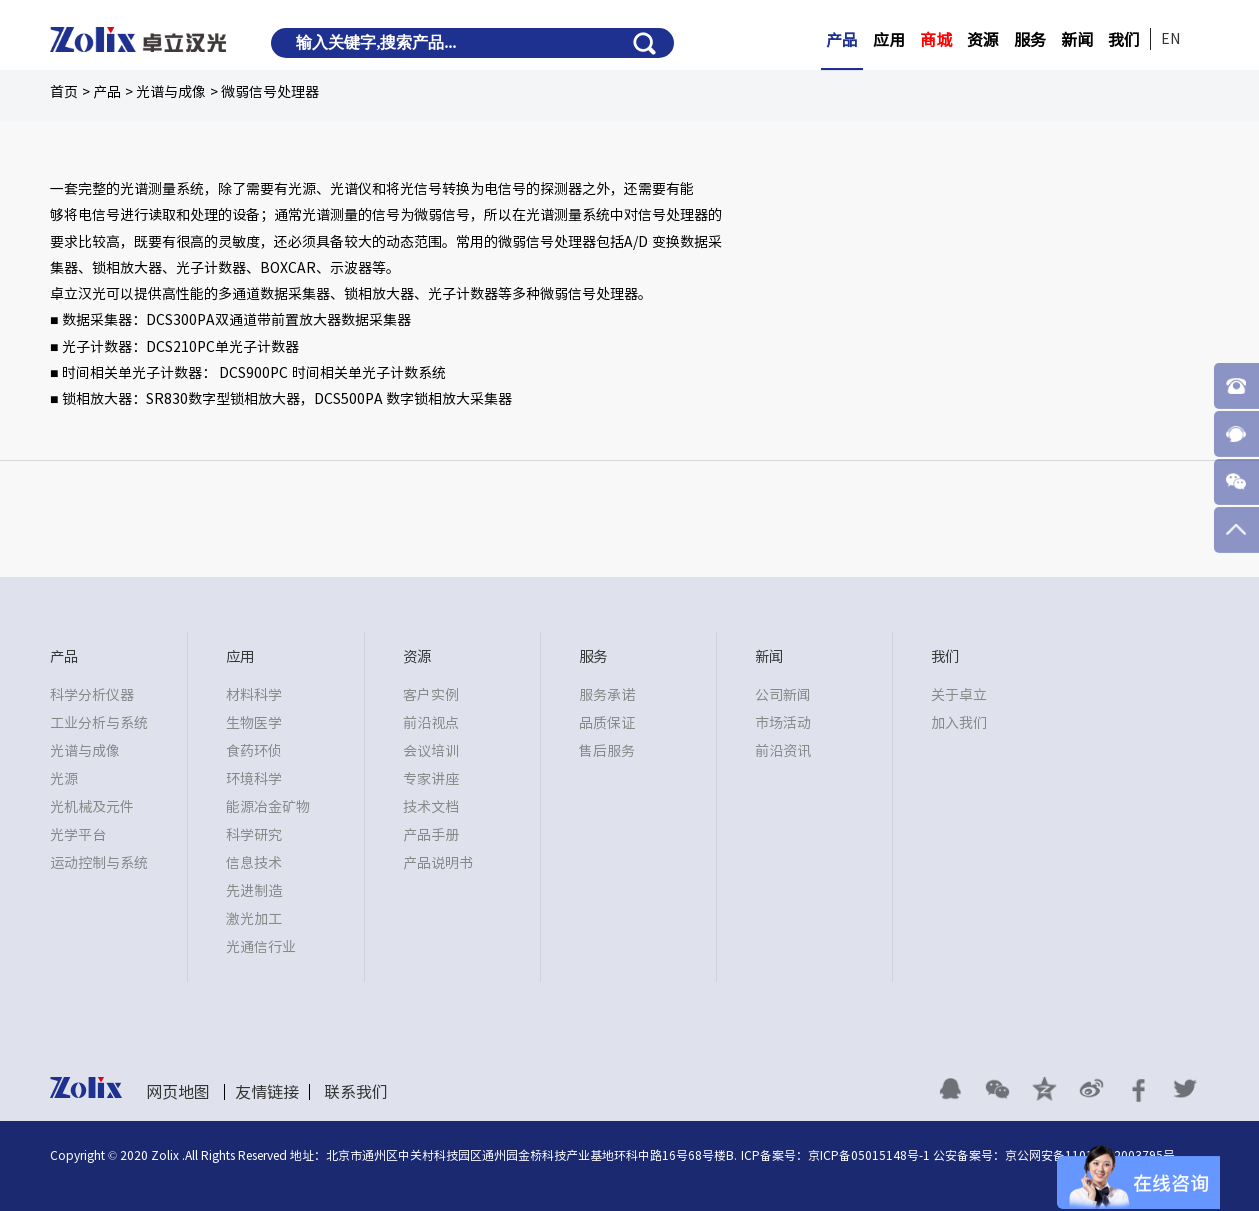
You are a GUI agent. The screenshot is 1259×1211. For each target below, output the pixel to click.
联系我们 (356, 1092)
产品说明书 (438, 863)
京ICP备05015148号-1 (869, 1155)
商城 (936, 40)
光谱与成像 (171, 92)
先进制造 (254, 891)
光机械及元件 (92, 807)
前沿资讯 (783, 751)
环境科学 (254, 779)
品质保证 (607, 723)
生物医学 (254, 723)
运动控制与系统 (99, 863)
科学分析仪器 (92, 695)
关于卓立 (959, 695)
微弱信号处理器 (270, 92)
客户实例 (431, 695)
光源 (64, 779)
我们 (1124, 40)
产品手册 (431, 835)
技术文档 (431, 807)
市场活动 (783, 723)
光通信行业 (261, 947)
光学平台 (78, 835)
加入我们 (959, 723)
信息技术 (254, 863)
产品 (842, 40)
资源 (983, 40)
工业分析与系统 (99, 723)
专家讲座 (431, 779)
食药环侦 (254, 751)
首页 (64, 92)
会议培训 (431, 751)
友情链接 (267, 1092)
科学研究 (254, 835)
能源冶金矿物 (268, 807)
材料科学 (254, 695)
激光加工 (254, 919)
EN (1170, 39)
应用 (889, 40)
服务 (1030, 40)
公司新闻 (783, 695)
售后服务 (607, 751)
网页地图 (178, 1092)
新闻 (1077, 40)
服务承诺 (607, 695)
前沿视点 (431, 723)
